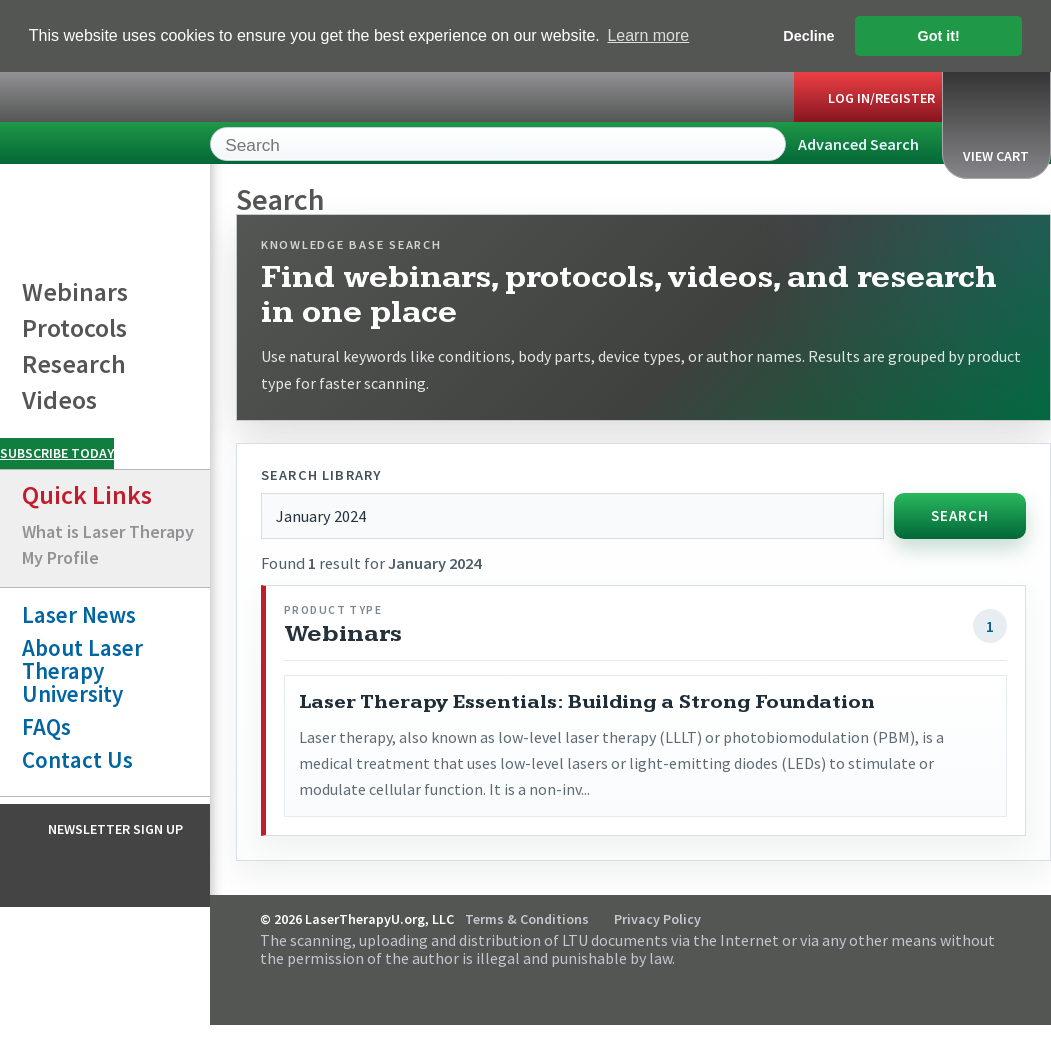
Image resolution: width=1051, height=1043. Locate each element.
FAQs (46, 725)
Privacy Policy (657, 919)
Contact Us (77, 758)
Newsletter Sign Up (115, 828)
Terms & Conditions (527, 919)
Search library (321, 474)
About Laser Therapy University (82, 669)
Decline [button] (808, 36)
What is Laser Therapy (108, 530)
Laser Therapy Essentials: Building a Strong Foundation (587, 701)
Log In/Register (881, 97)
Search (959, 514)
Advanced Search (858, 143)
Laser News (79, 613)
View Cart (996, 122)
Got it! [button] (939, 36)
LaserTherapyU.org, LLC (90, 146)
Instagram (120, 871)
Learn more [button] (648, 35)
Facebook (81, 871)
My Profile (60, 556)
